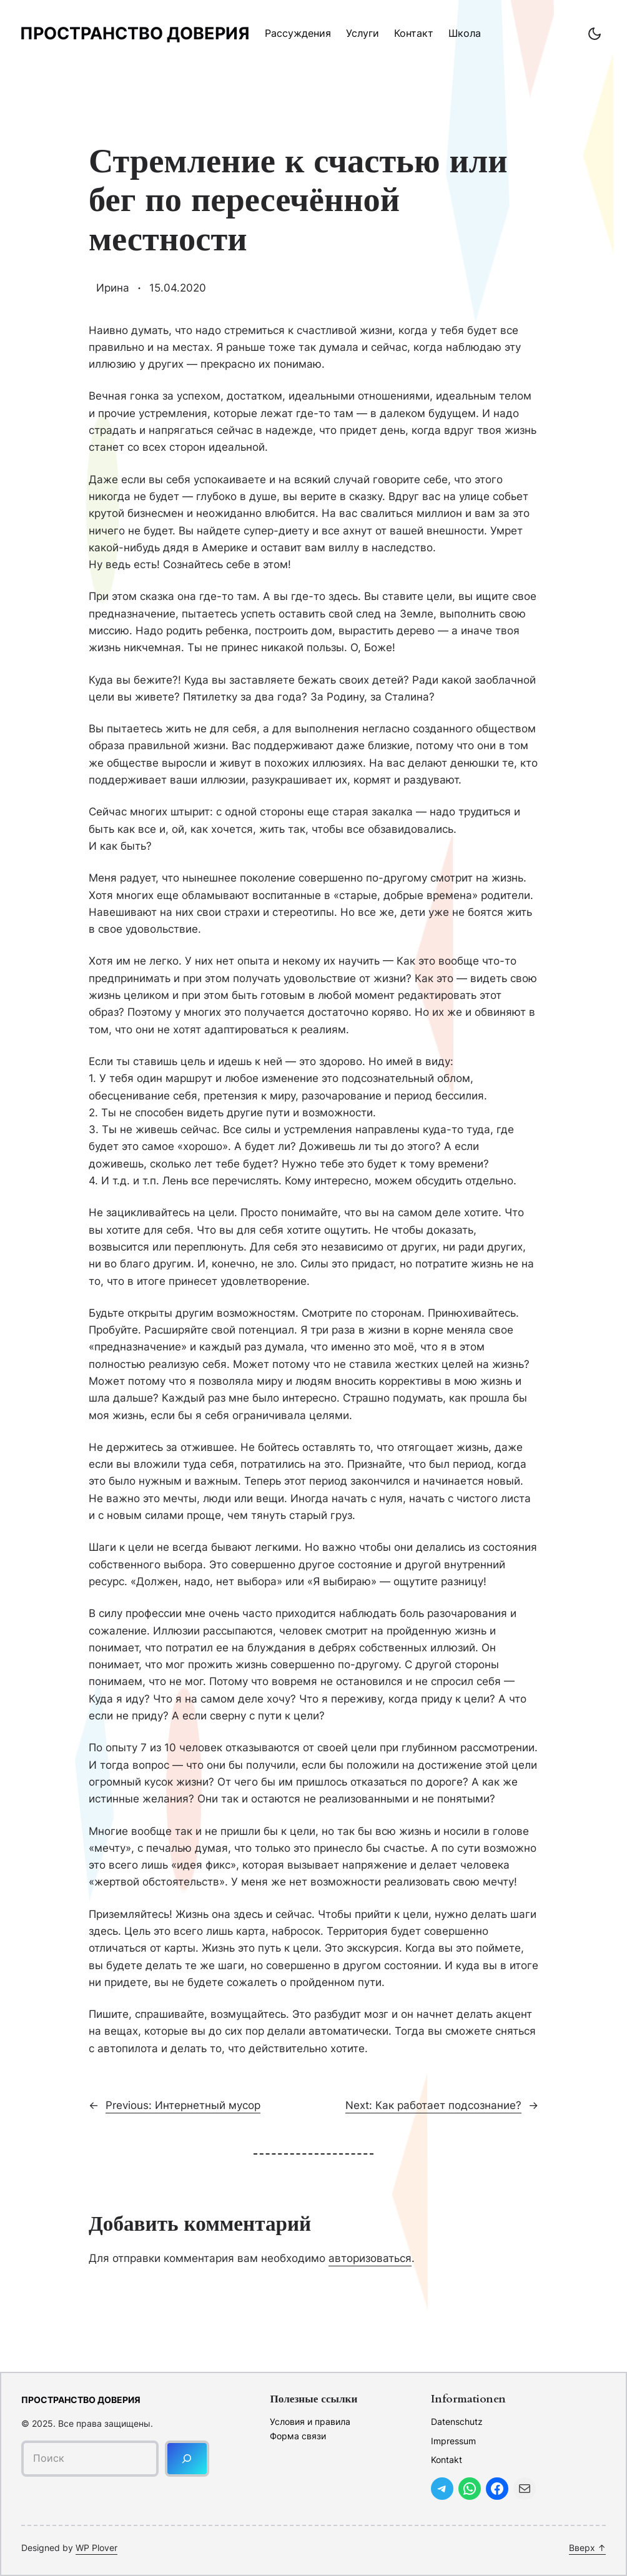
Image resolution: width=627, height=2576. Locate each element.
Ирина (112, 287)
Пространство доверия (135, 33)
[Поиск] (187, 2458)
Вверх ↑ (587, 2547)
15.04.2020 (177, 287)
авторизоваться (370, 2257)
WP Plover (96, 2547)
